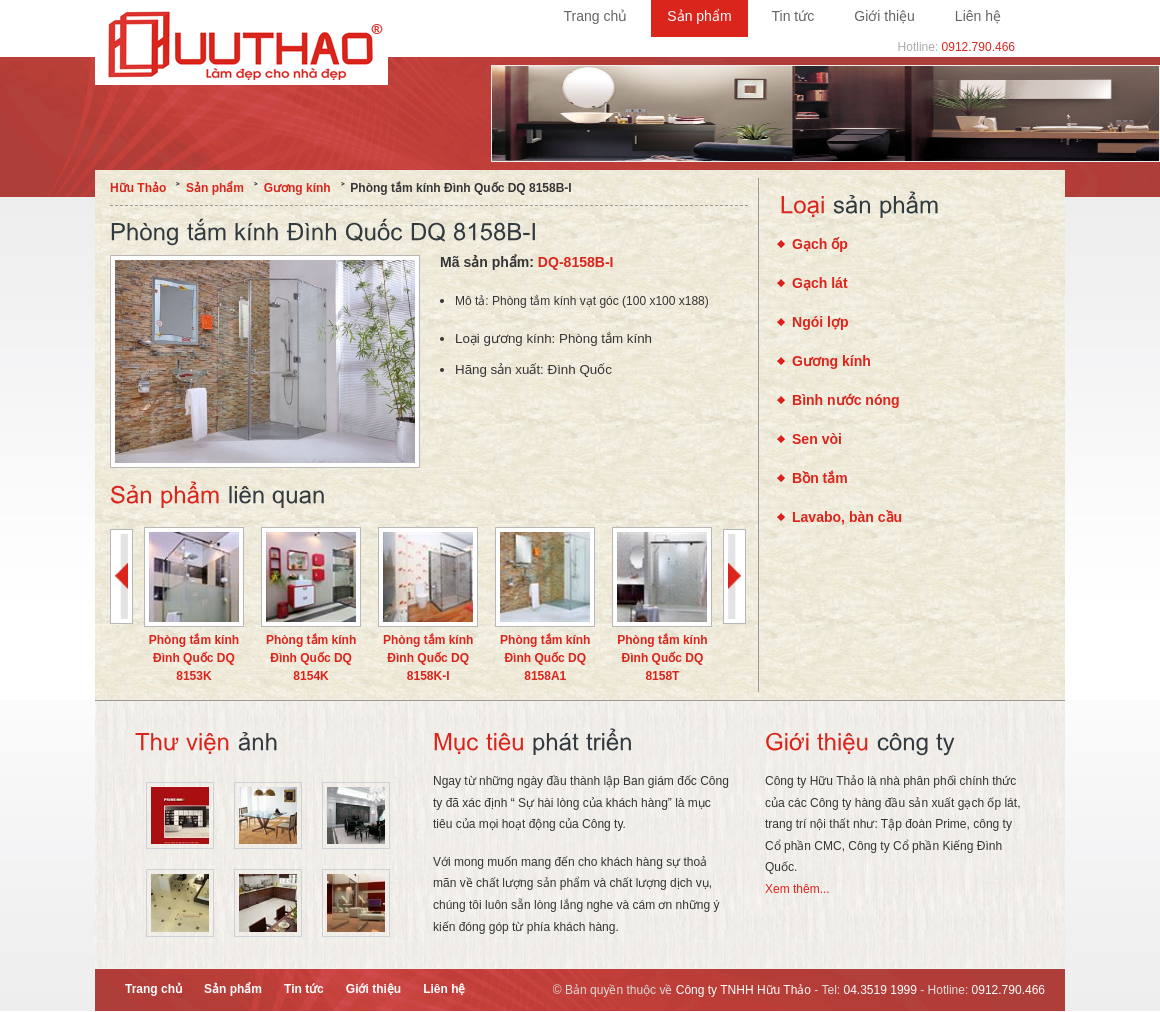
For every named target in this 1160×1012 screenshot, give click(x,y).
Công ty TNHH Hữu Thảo (743, 990)
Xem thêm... (797, 889)
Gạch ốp (820, 244)
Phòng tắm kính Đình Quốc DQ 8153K (194, 658)
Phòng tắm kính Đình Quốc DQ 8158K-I (428, 658)
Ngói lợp (820, 322)
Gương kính (831, 361)
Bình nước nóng (846, 400)
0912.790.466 (978, 47)
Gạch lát (820, 283)
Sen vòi (817, 439)
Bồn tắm (820, 478)
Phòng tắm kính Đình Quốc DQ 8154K (311, 658)
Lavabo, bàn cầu (847, 517)
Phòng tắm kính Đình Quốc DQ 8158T (662, 658)
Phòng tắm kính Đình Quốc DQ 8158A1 (545, 658)
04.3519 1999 (880, 990)
